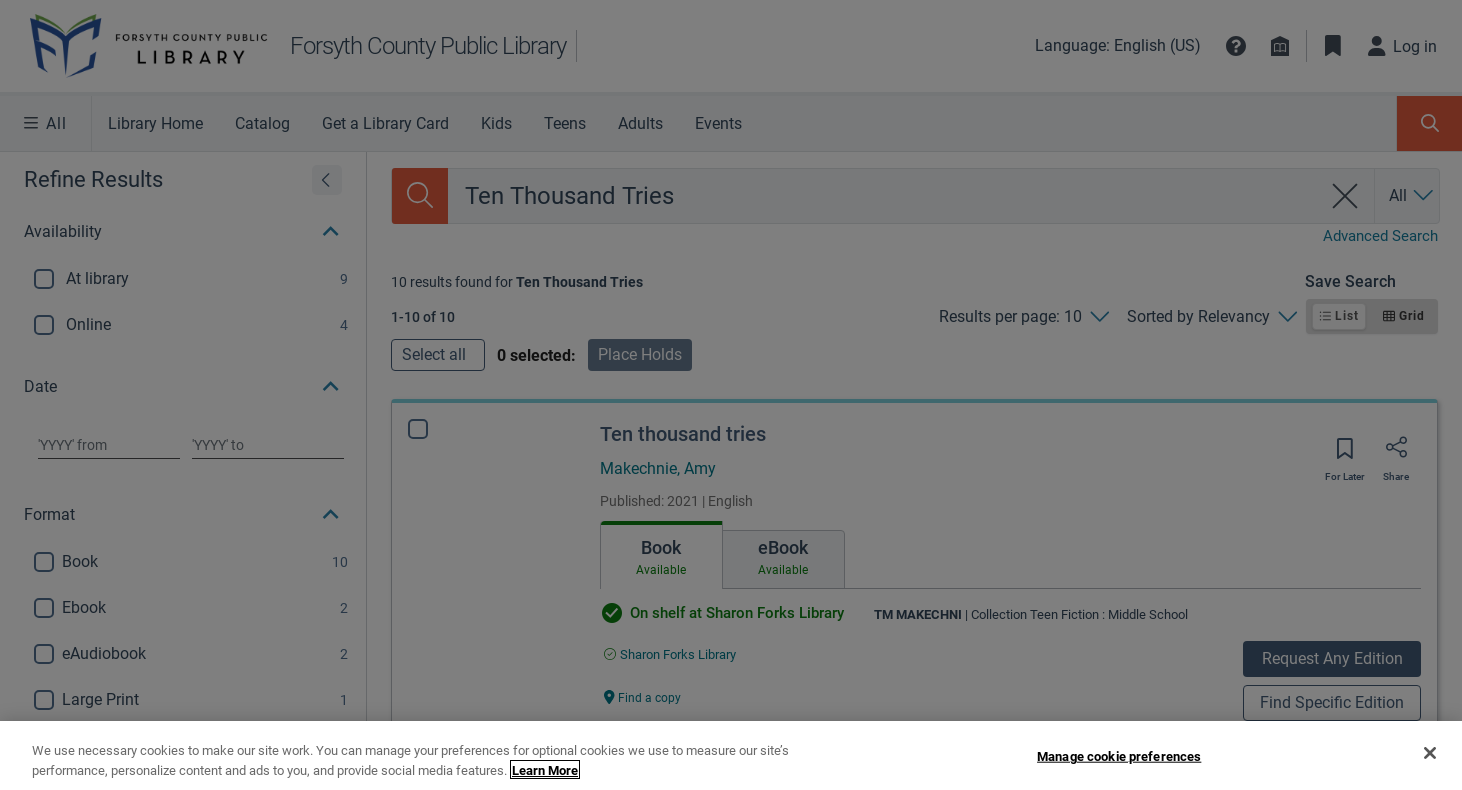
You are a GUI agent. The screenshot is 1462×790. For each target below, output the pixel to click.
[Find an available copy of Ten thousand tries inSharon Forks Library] (670, 654)
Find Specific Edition (1332, 702)
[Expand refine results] (327, 180)
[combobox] (884, 196)
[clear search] (1345, 196)
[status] (517, 282)
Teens (565, 123)
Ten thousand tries (683, 434)
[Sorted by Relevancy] (1211, 317)
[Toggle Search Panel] (1429, 123)
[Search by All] (1412, 196)
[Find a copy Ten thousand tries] (643, 696)
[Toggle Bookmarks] (1333, 46)
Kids (496, 123)
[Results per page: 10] (1023, 317)
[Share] (1396, 454)
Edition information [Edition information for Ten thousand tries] (661, 739)
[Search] (420, 196)
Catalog (262, 123)
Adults (640, 123)
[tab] (661, 555)
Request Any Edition (1332, 658)
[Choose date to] (268, 445)
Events (718, 123)
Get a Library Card (385, 123)
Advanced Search (1380, 236)
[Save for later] (1345, 455)
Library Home (155, 123)
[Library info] (1280, 46)
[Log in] (1403, 46)
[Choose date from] (109, 445)
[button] (1236, 46)
